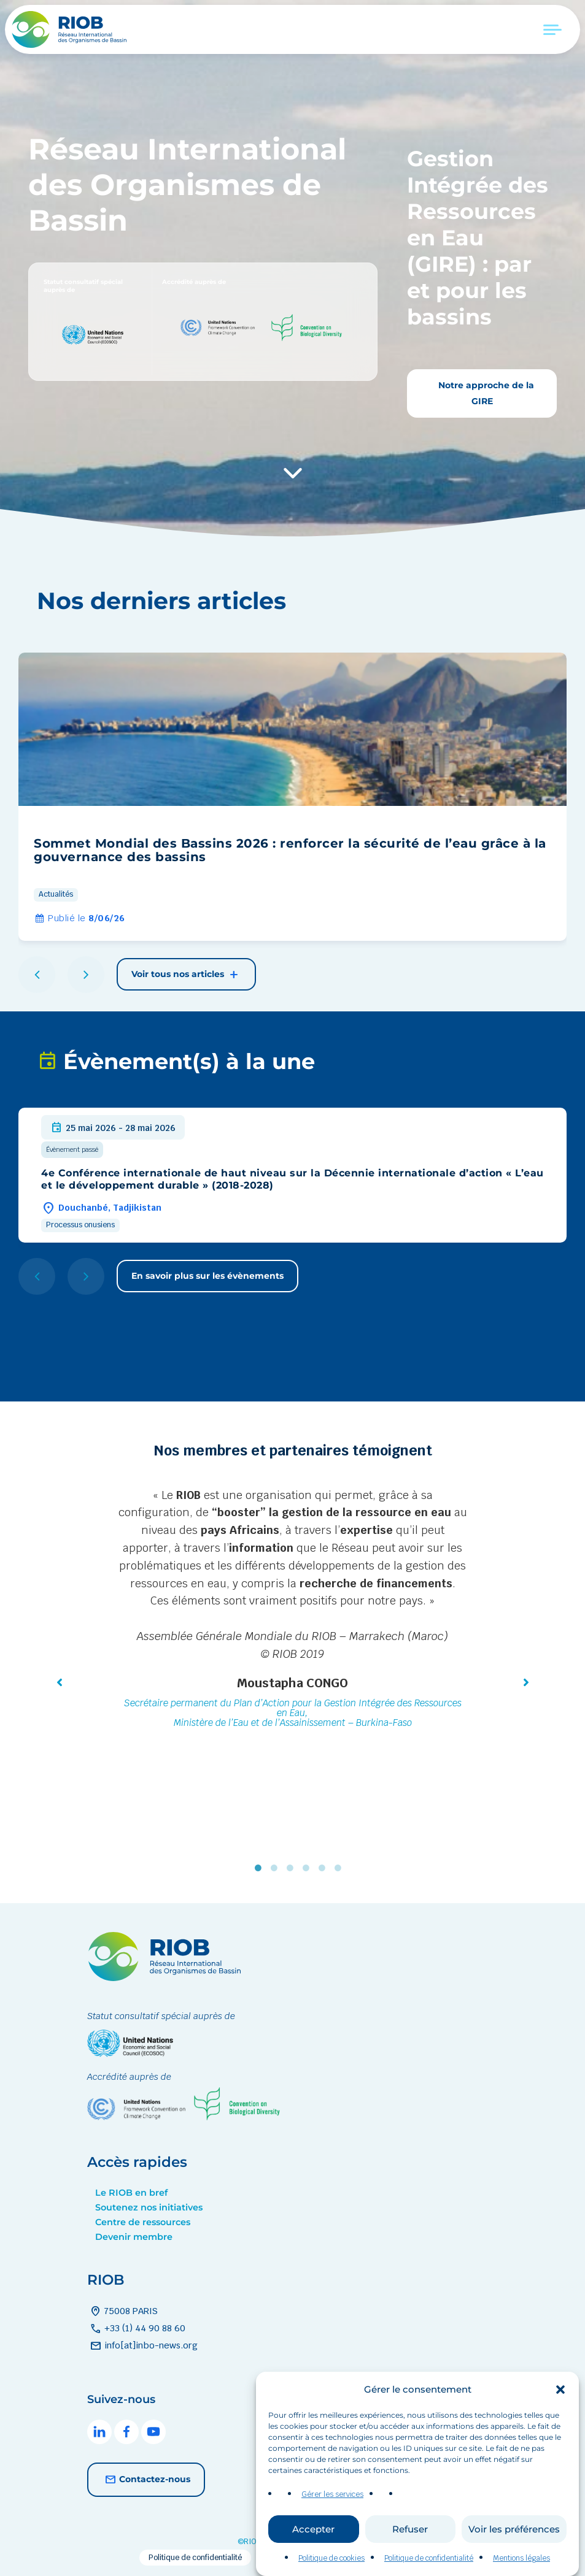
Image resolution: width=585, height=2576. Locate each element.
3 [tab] (293, 1868)
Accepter (313, 2546)
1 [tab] (261, 1868)
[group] (292, 797)
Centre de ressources (142, 2222)
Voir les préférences (514, 2546)
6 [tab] (341, 1868)
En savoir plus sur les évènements (207, 1275)
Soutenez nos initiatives (149, 2207)
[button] (560, 2407)
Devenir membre (133, 2236)
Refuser (410, 2546)
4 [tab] (309, 1868)
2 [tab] (277, 1868)
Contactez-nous (146, 2479)
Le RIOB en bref (131, 2192)
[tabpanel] (293, 1610)
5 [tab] (325, 1868)
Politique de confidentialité (195, 2558)
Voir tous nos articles (186, 974)
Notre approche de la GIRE (485, 393)
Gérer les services (332, 2512)
